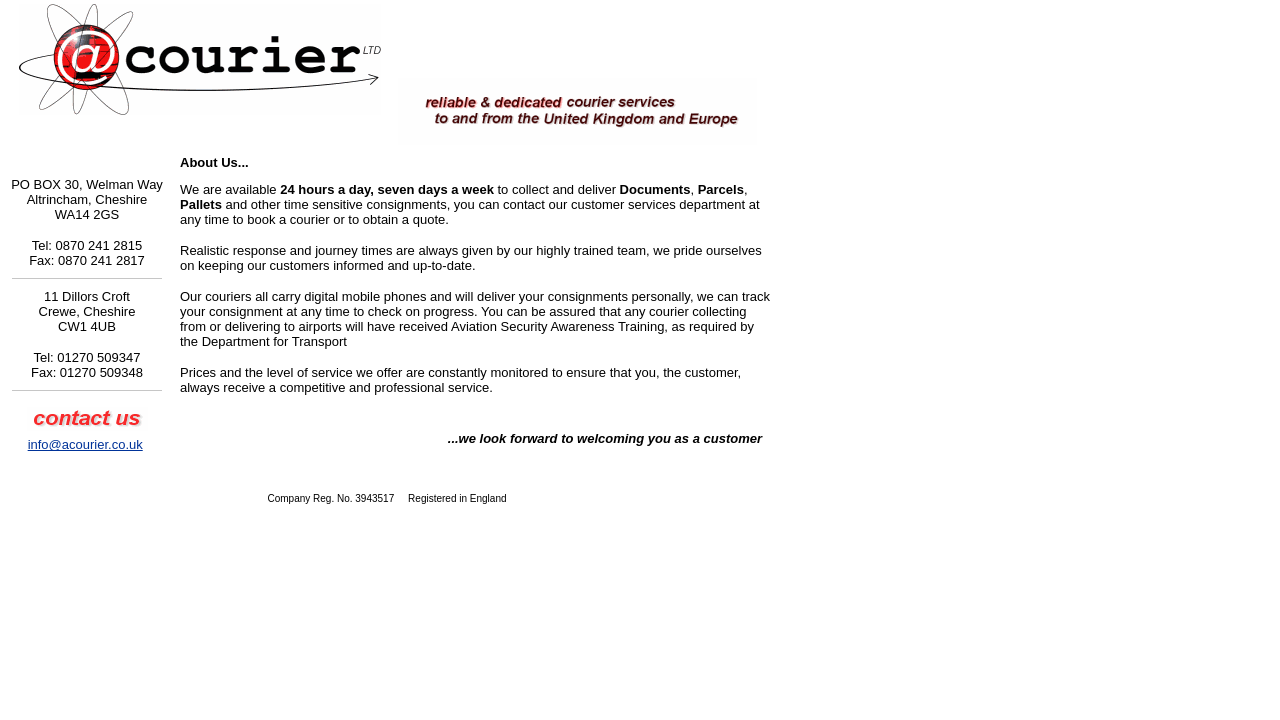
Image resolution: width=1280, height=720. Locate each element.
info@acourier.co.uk (85, 444)
